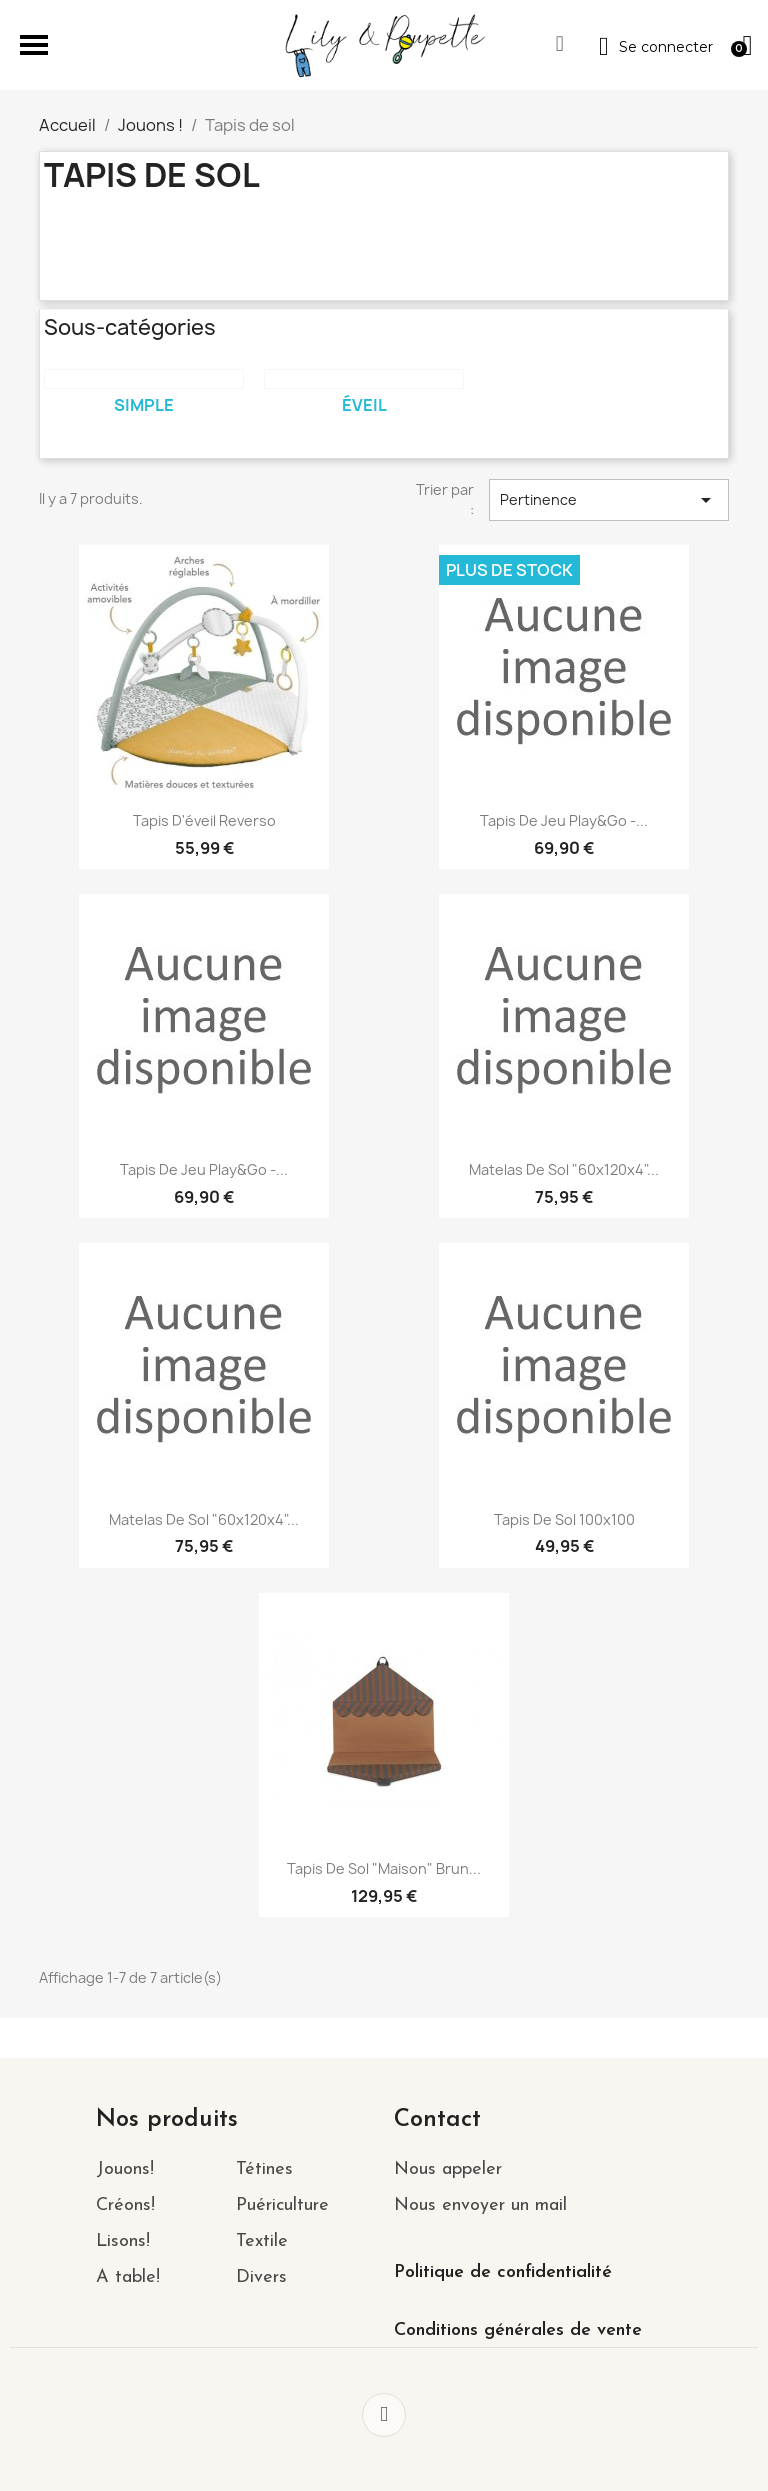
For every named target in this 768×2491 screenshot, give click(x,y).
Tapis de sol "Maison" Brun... (384, 1868)
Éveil (364, 405)
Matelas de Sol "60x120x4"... (564, 1169)
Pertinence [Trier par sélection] (609, 500)
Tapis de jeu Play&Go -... (564, 820)
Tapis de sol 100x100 (564, 1519)
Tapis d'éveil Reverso (204, 820)
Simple (144, 405)
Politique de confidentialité (503, 2272)
